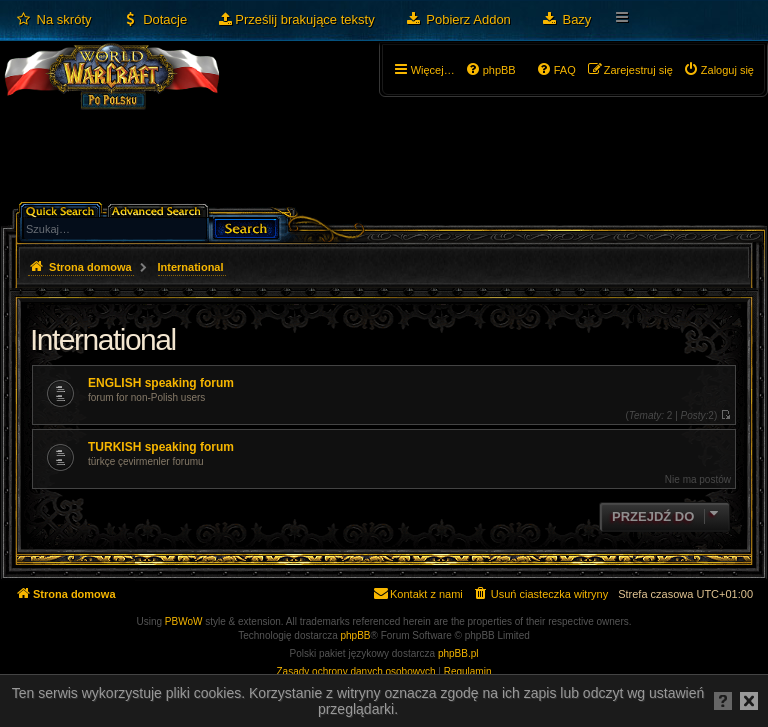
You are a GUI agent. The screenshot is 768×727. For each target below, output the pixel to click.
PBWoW (184, 621)
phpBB (356, 635)
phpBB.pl (458, 653)
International (103, 339)
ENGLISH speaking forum (161, 383)
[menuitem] (53, 20)
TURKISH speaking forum (161, 447)
